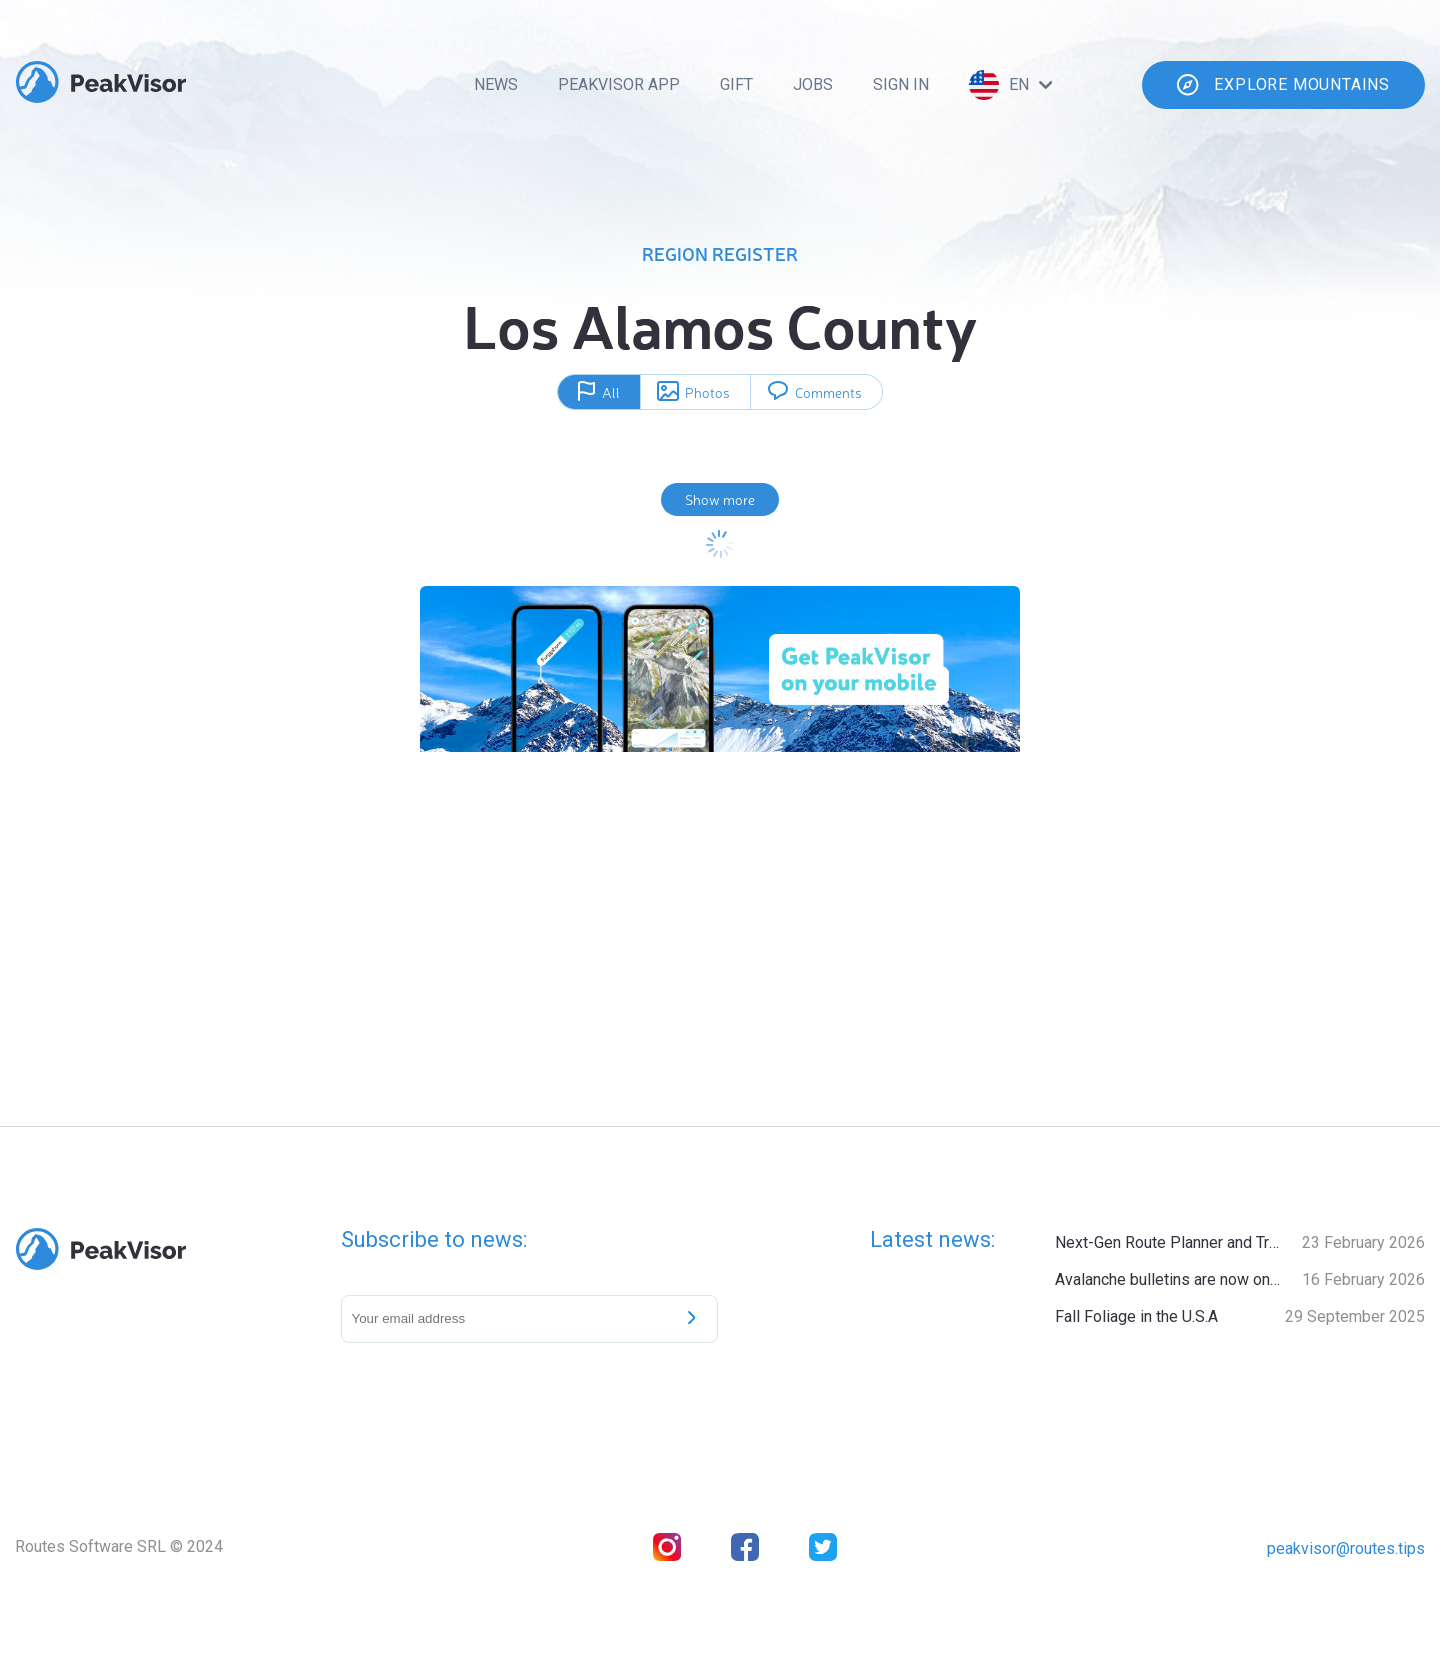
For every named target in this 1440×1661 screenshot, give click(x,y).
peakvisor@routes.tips (1346, 1548)
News (496, 84)
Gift (736, 84)
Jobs (813, 84)
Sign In (901, 84)
